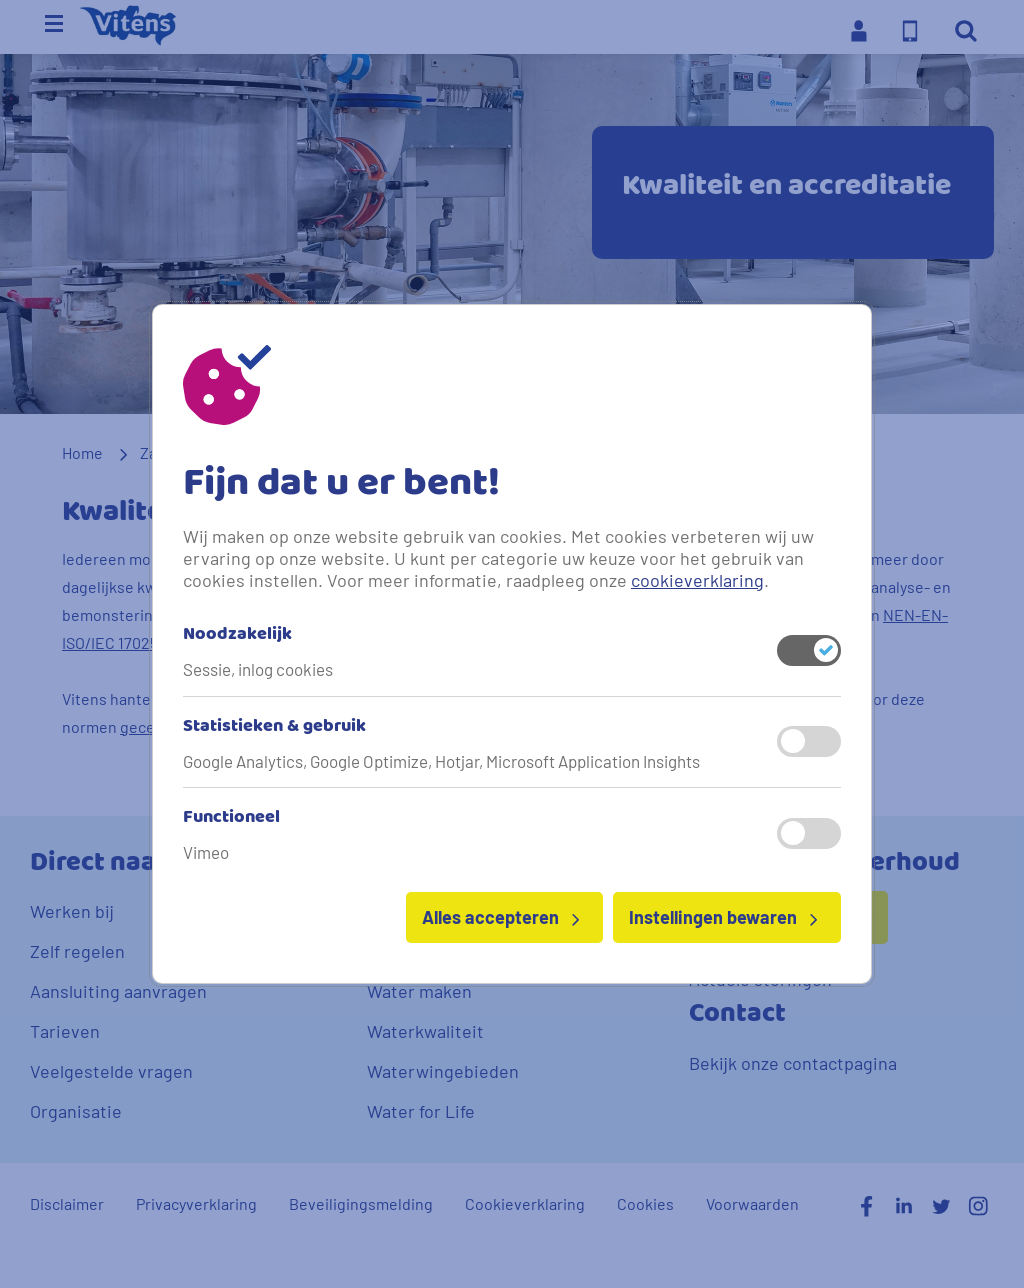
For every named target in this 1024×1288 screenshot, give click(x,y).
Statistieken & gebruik (274, 727)
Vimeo (206, 852)
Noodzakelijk (237, 635)
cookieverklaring (697, 580)
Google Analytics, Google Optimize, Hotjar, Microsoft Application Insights (441, 761)
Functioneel (231, 818)
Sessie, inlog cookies (258, 669)
